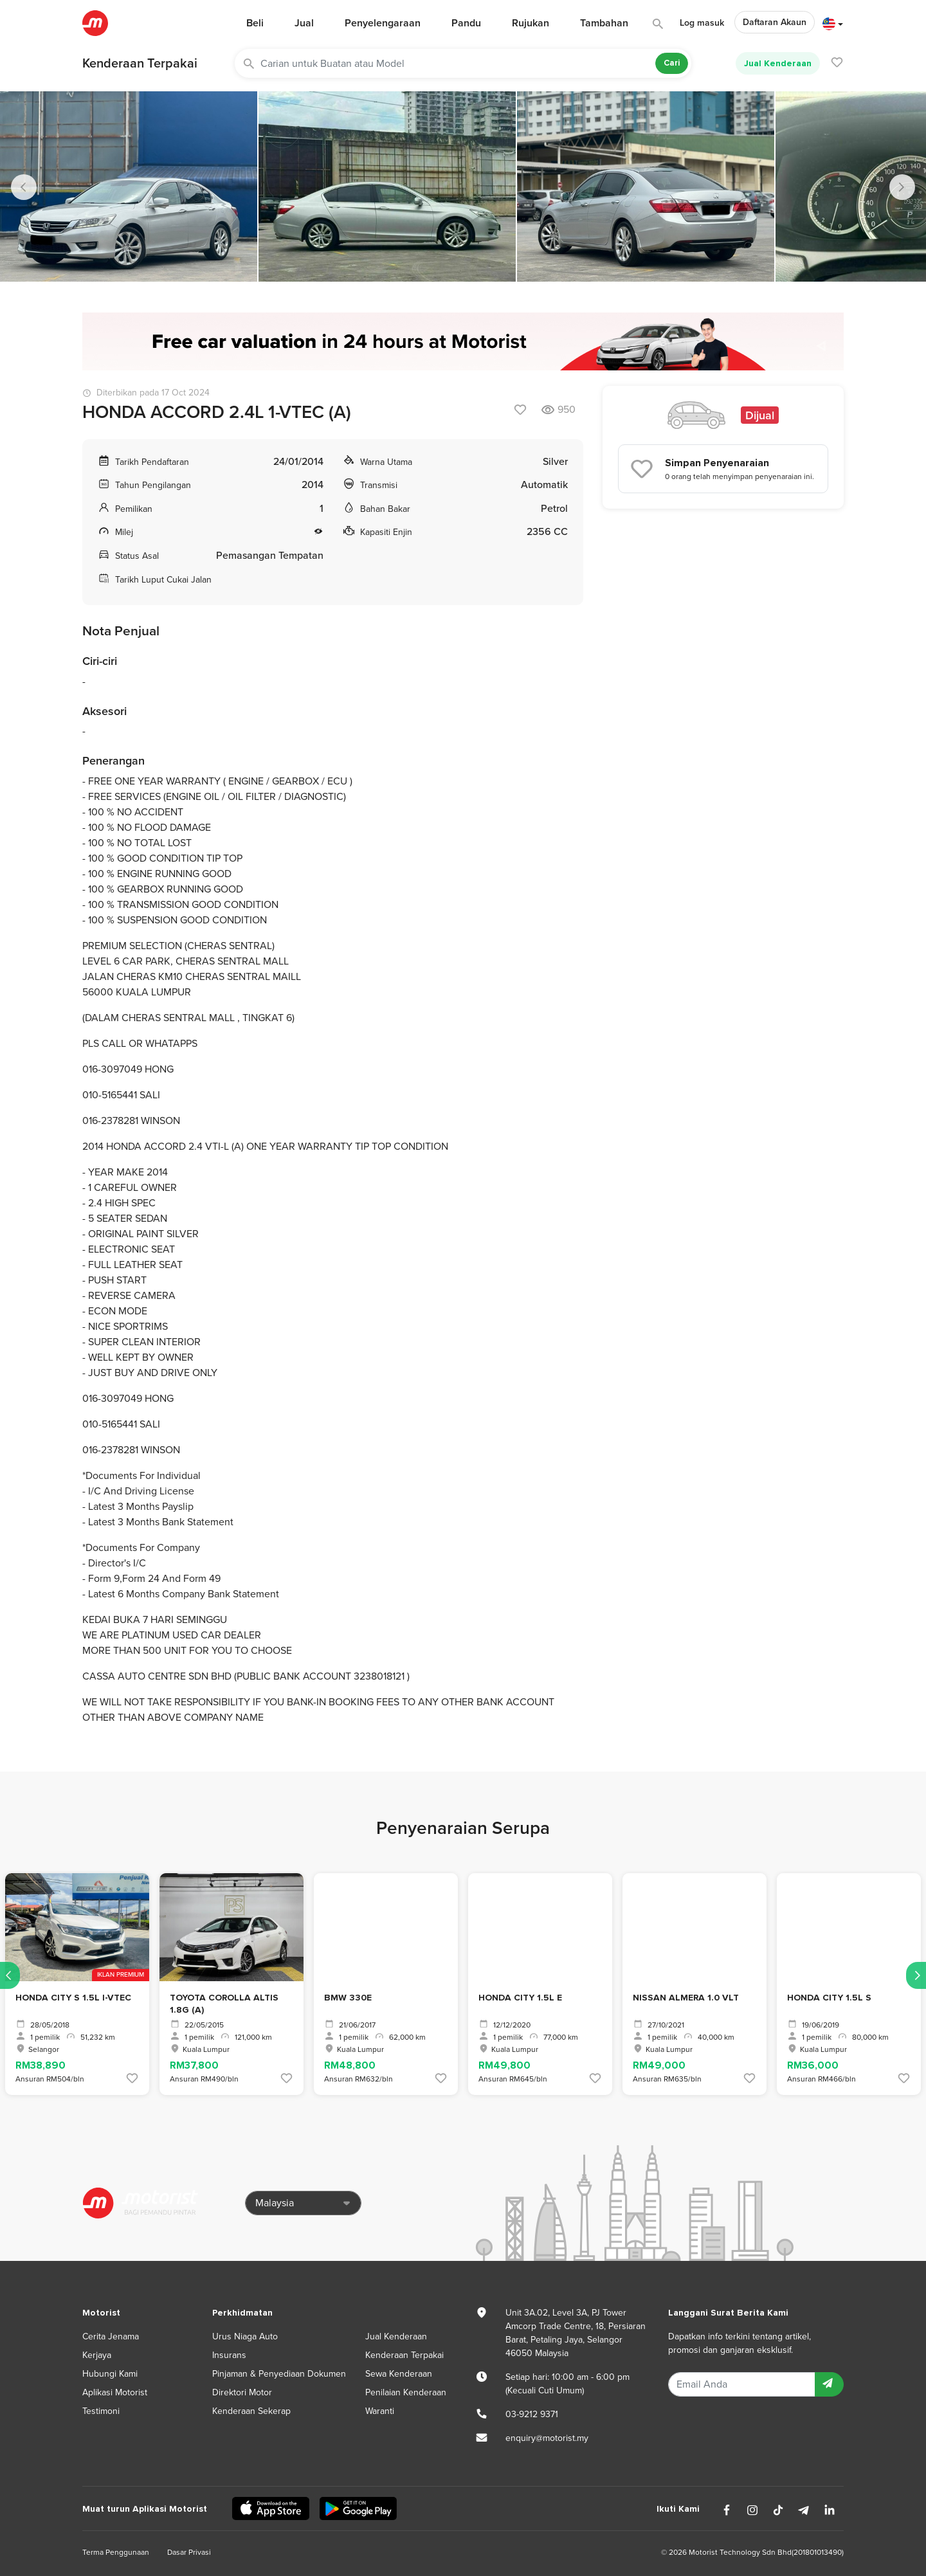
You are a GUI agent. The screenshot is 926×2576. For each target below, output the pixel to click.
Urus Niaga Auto (245, 2336)
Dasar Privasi (189, 2552)
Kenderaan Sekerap (251, 2411)
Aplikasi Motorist (114, 2392)
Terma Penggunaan (115, 2552)
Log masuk (702, 22)
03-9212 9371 (531, 2414)
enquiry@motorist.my (546, 2438)
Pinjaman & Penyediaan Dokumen (279, 2373)
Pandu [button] (466, 23)
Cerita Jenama (110, 2336)
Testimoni (101, 2411)
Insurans (229, 2355)
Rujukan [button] (530, 23)
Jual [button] (304, 23)
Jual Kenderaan (778, 63)
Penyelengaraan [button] (383, 23)
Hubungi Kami (110, 2373)
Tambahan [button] (604, 23)
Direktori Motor (242, 2392)
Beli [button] (255, 23)
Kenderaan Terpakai (139, 63)
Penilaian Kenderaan (405, 2392)
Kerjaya (96, 2355)
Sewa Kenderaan (398, 2373)
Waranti (379, 2411)
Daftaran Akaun (774, 22)
